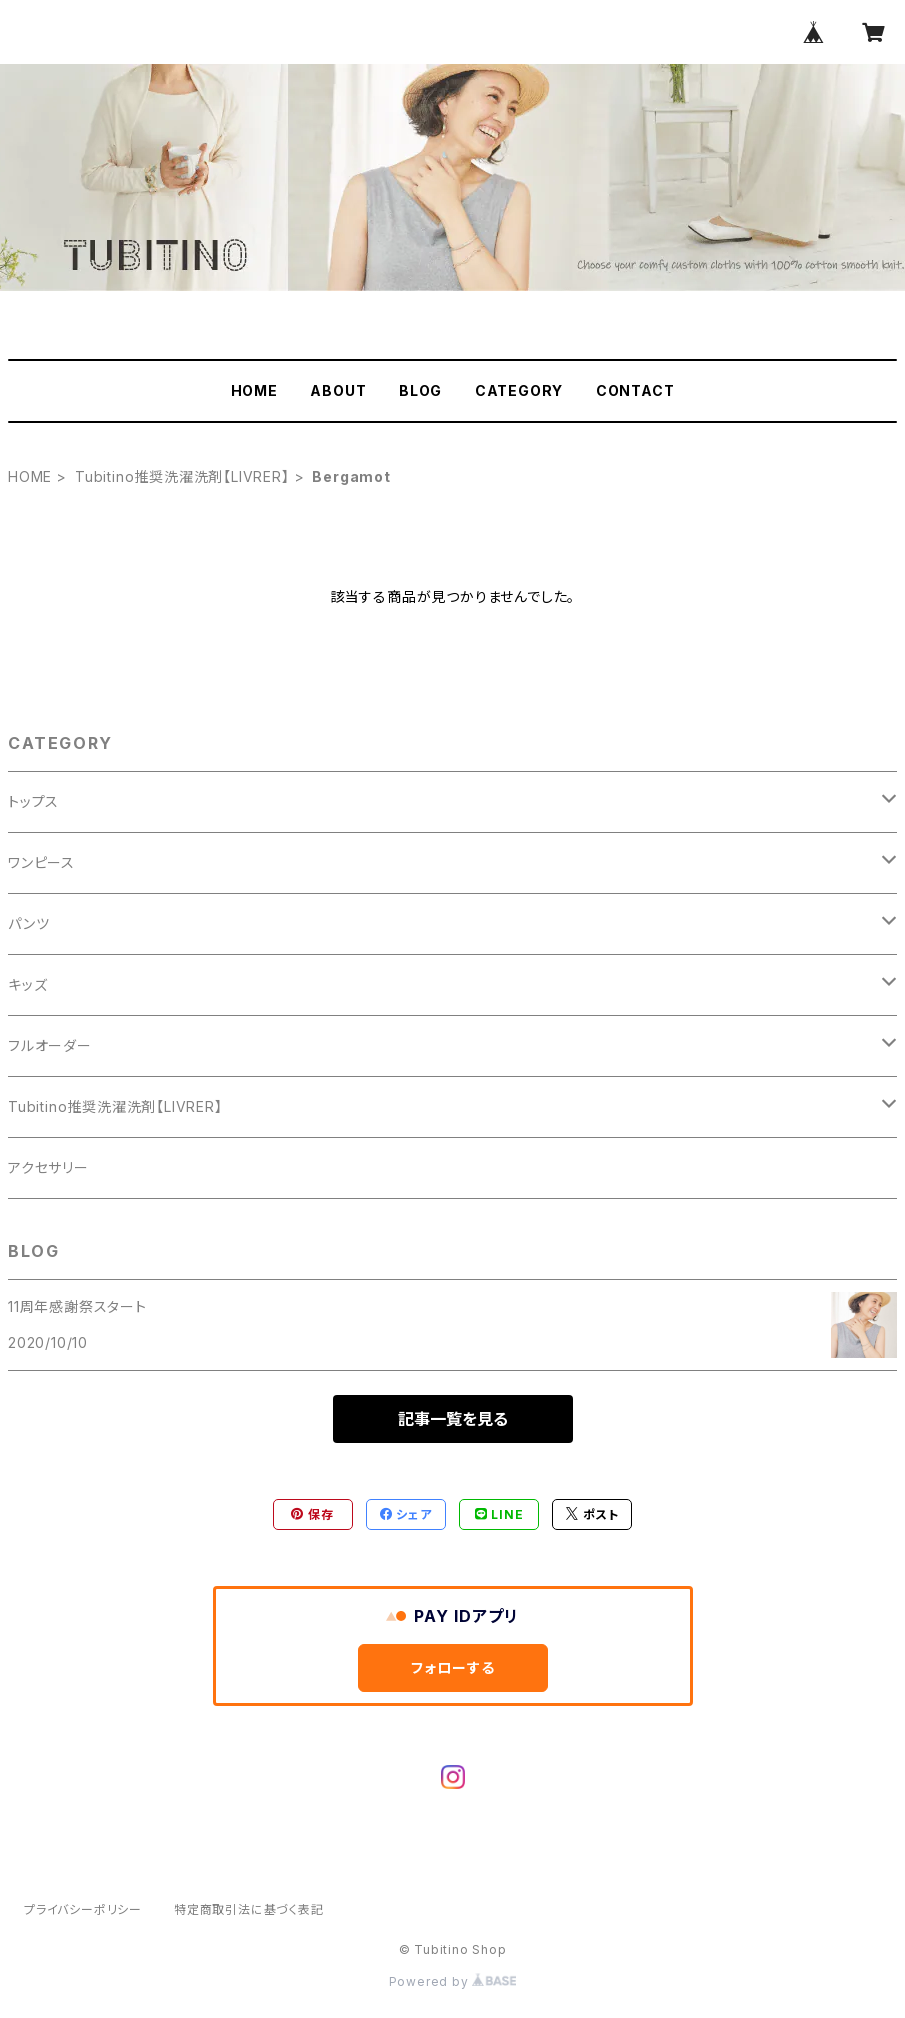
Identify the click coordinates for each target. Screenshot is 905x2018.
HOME (254, 390)
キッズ (27, 984)
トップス (33, 801)
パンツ (28, 923)
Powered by (453, 1981)
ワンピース (41, 862)
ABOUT (338, 390)
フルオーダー (50, 1045)
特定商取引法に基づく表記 (249, 1909)
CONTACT (635, 390)
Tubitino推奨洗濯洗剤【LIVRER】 (182, 476)
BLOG (420, 390)
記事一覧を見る (453, 1419)
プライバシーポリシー (83, 1909)
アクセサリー (48, 1167)
